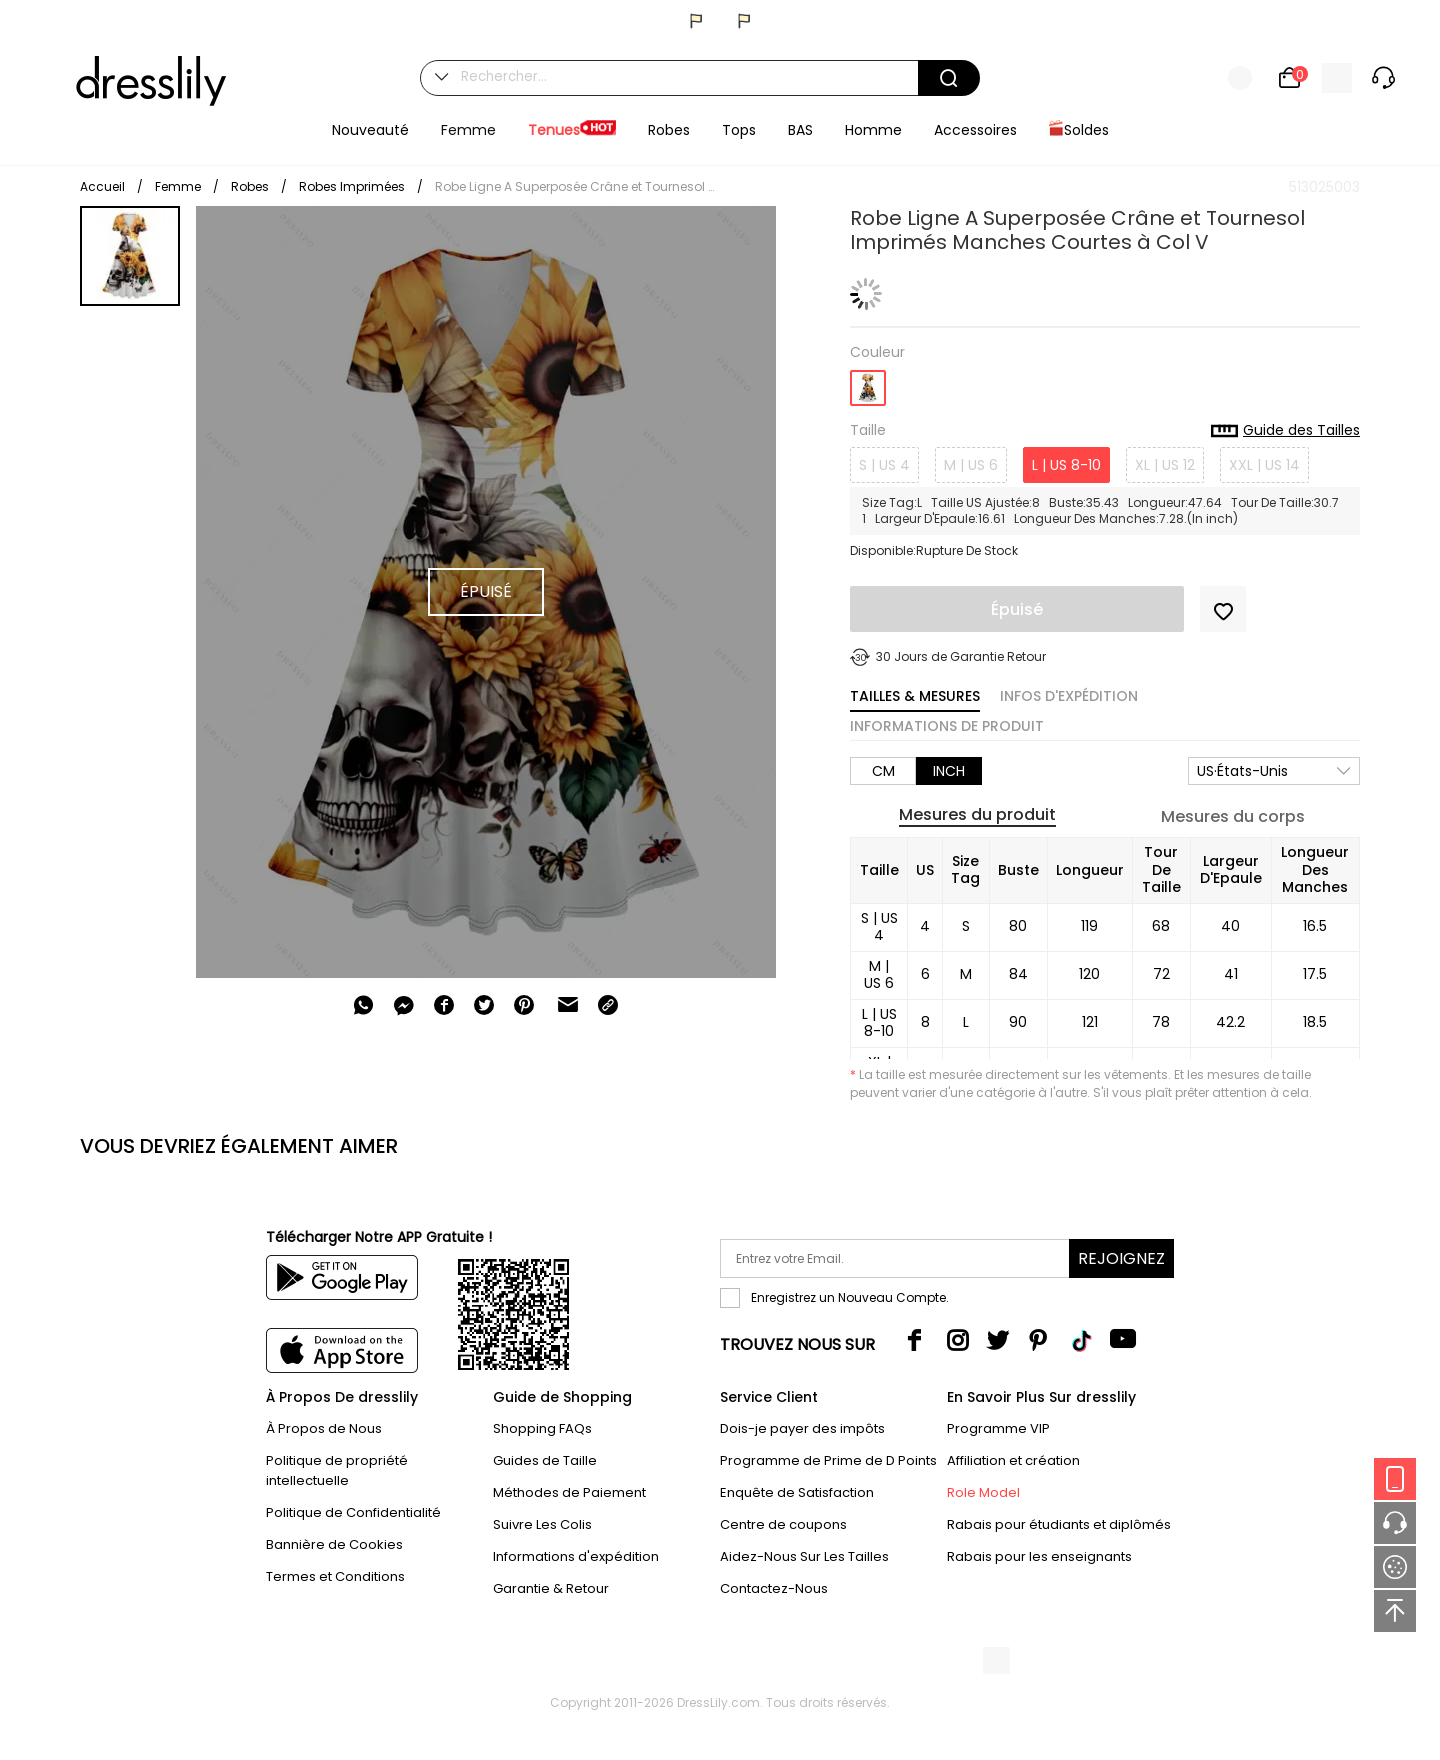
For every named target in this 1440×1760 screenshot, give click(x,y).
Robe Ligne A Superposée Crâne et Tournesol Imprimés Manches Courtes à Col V (575, 186)
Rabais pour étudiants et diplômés (1059, 1524)
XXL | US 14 (1264, 465)
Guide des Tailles (1285, 431)
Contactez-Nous (774, 1588)
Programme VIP (998, 1428)
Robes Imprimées (352, 186)
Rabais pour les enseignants (1039, 1556)
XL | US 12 (1165, 465)
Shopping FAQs (542, 1428)
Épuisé (1017, 609)
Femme (178, 186)
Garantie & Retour (551, 1588)
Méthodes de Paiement (569, 1492)
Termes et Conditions (335, 1576)
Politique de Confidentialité (353, 1512)
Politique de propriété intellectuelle (337, 1470)
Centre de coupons (783, 1524)
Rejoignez (1121, 1258)
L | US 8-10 (1066, 465)
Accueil (102, 186)
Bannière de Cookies (334, 1544)
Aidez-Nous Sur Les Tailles (804, 1556)
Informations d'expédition (576, 1556)
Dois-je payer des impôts (802, 1428)
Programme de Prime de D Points (828, 1460)
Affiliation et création (1013, 1460)
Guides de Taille (545, 1460)
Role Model (983, 1492)
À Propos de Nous (324, 1428)
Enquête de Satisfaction (797, 1492)
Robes (250, 186)
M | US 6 (971, 465)
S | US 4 (884, 465)
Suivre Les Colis (542, 1524)
